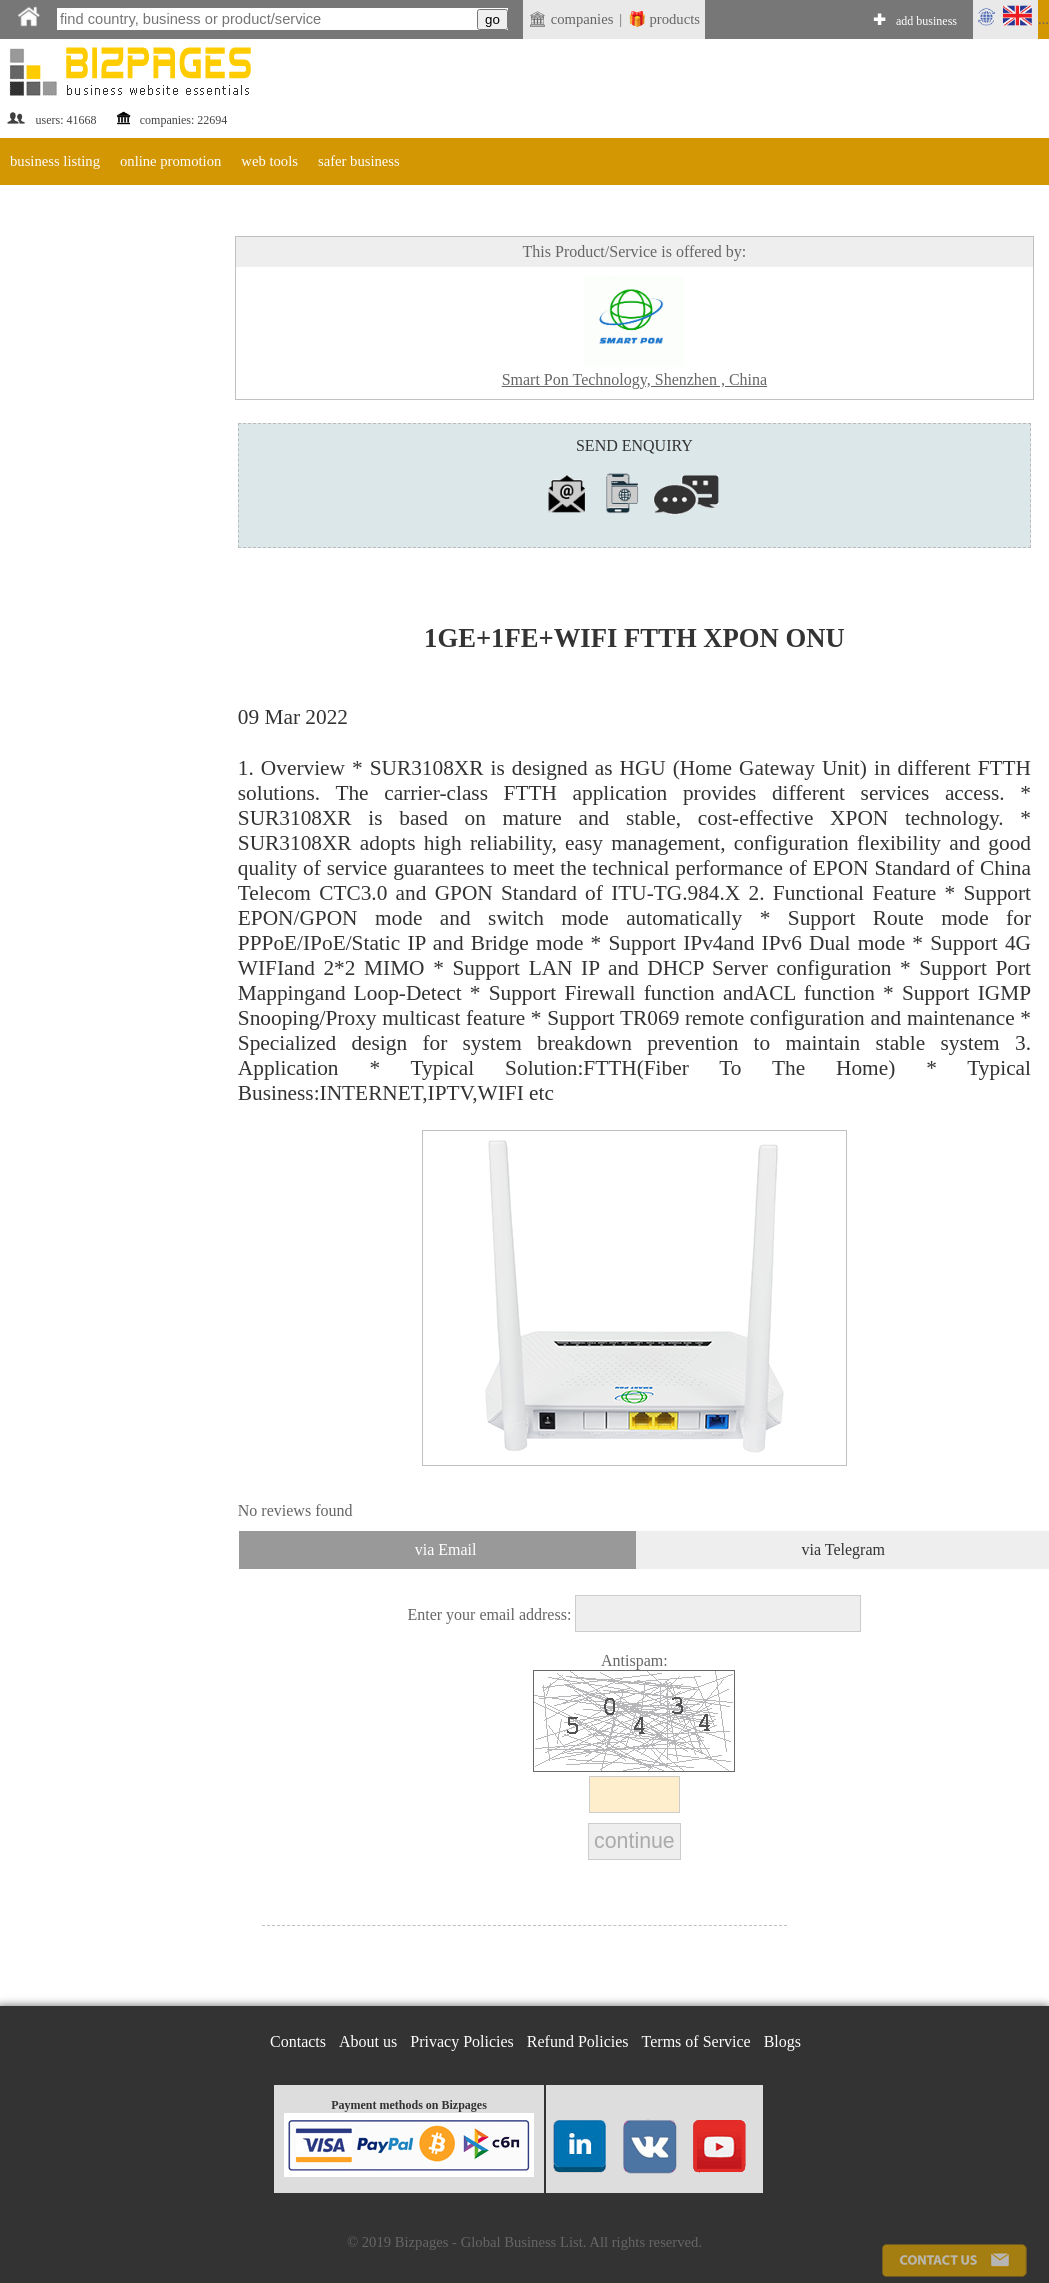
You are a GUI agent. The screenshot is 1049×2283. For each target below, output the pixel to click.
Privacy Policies (462, 2041)
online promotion (170, 161)
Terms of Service (696, 2041)
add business (926, 21)
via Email (446, 1549)
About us (368, 2041)
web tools (269, 161)
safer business (359, 161)
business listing (55, 161)
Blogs (782, 2041)
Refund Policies (578, 2041)
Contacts (298, 2041)
